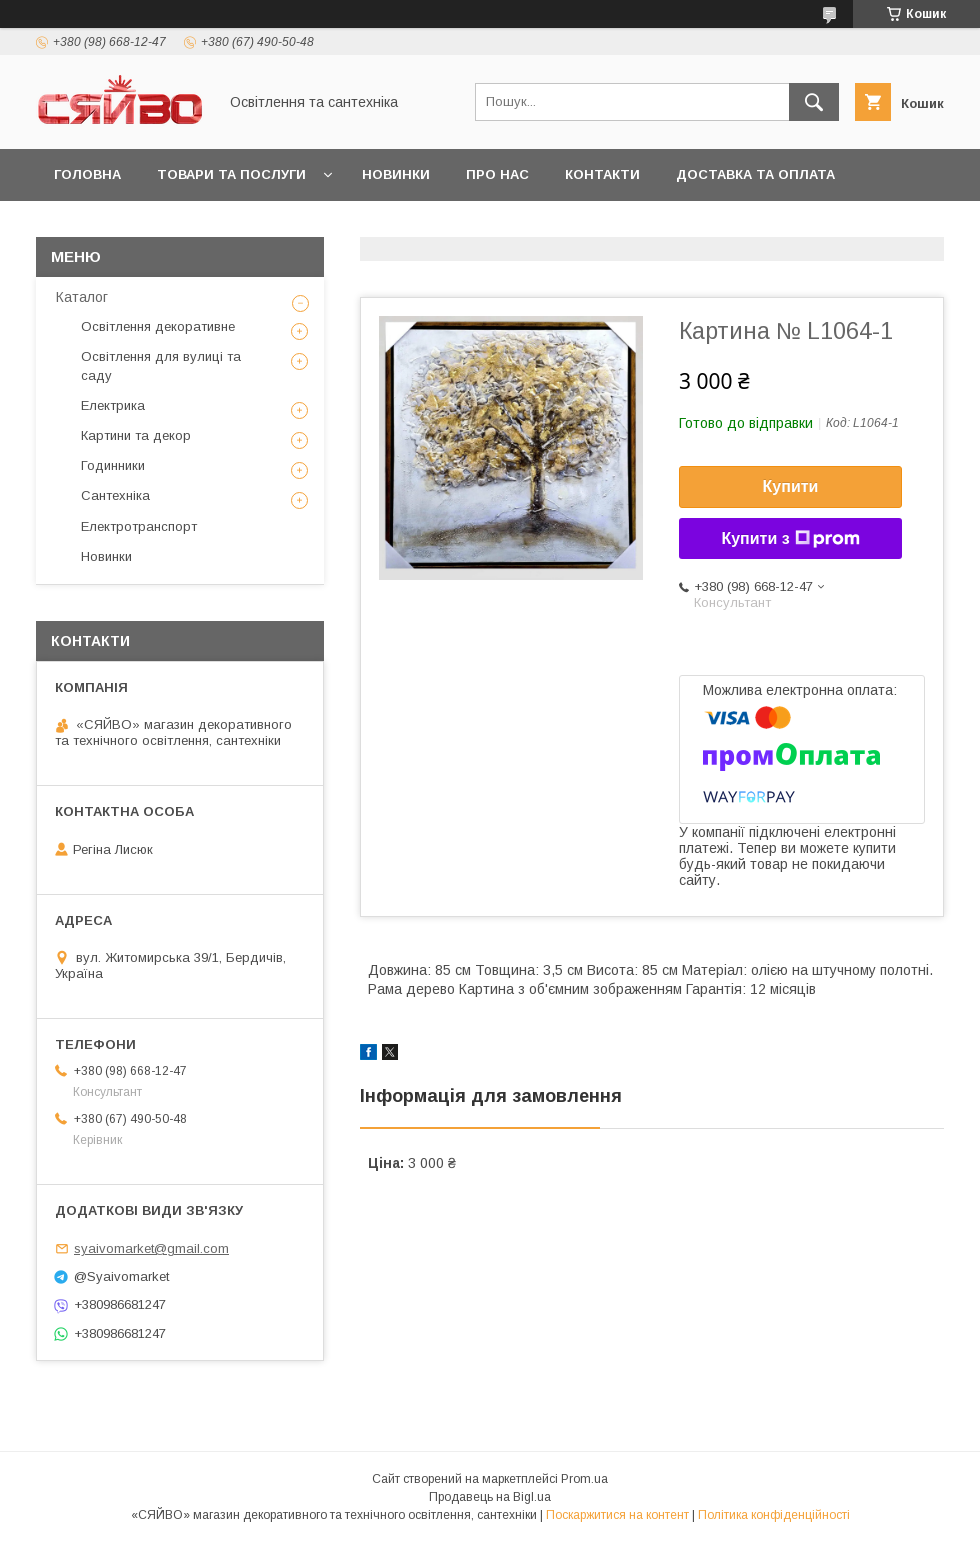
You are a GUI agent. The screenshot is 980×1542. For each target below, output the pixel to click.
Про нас (497, 174)
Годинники (113, 465)
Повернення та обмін (138, 226)
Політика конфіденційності (774, 1515)
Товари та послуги (231, 174)
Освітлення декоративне (158, 326)
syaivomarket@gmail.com (151, 1248)
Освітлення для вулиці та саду (161, 365)
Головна (87, 174)
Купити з (790, 539)
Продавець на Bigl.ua (490, 1497)
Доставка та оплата (755, 174)
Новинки (396, 174)
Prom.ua (584, 1479)
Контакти (602, 174)
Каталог (82, 297)
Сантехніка (115, 495)
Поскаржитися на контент (617, 1515)
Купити (791, 486)
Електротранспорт (139, 526)
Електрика (113, 405)
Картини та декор (136, 435)
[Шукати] (814, 102)
